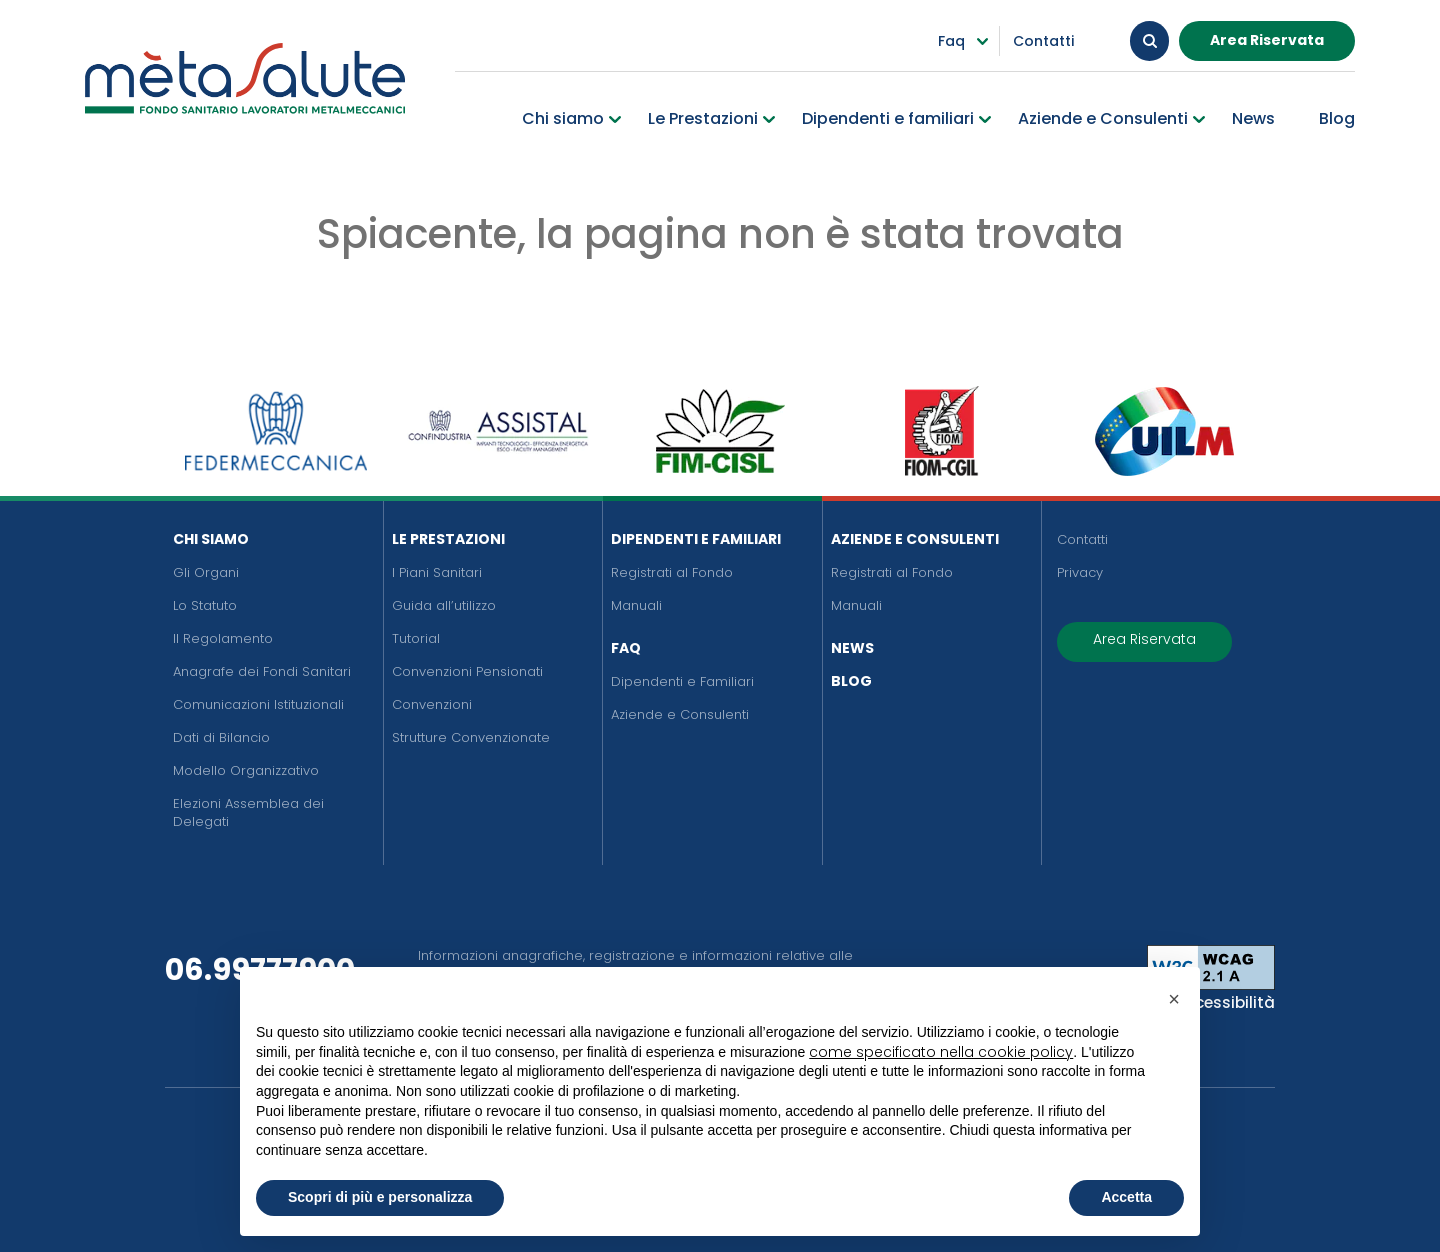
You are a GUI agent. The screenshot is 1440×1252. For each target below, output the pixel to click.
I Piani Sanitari (437, 572)
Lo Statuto (205, 605)
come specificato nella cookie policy (941, 1052)
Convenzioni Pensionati (467, 671)
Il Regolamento (223, 638)
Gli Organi (206, 572)
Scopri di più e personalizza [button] (380, 1197)
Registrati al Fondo (672, 572)
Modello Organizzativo (246, 770)
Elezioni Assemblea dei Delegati (248, 812)
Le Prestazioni (448, 539)
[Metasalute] (245, 77)
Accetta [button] (1126, 1197)
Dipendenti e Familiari (696, 539)
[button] (1174, 999)
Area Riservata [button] (1267, 39)
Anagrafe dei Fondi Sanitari (262, 671)
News (852, 648)
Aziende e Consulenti (680, 714)
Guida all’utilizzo (444, 605)
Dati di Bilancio (221, 737)
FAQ (626, 648)
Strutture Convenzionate (471, 737)
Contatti (1082, 539)
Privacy (1080, 572)
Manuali (636, 605)
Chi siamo (211, 539)
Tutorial (416, 638)
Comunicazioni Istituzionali (258, 704)
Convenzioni (432, 704)
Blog (851, 681)
